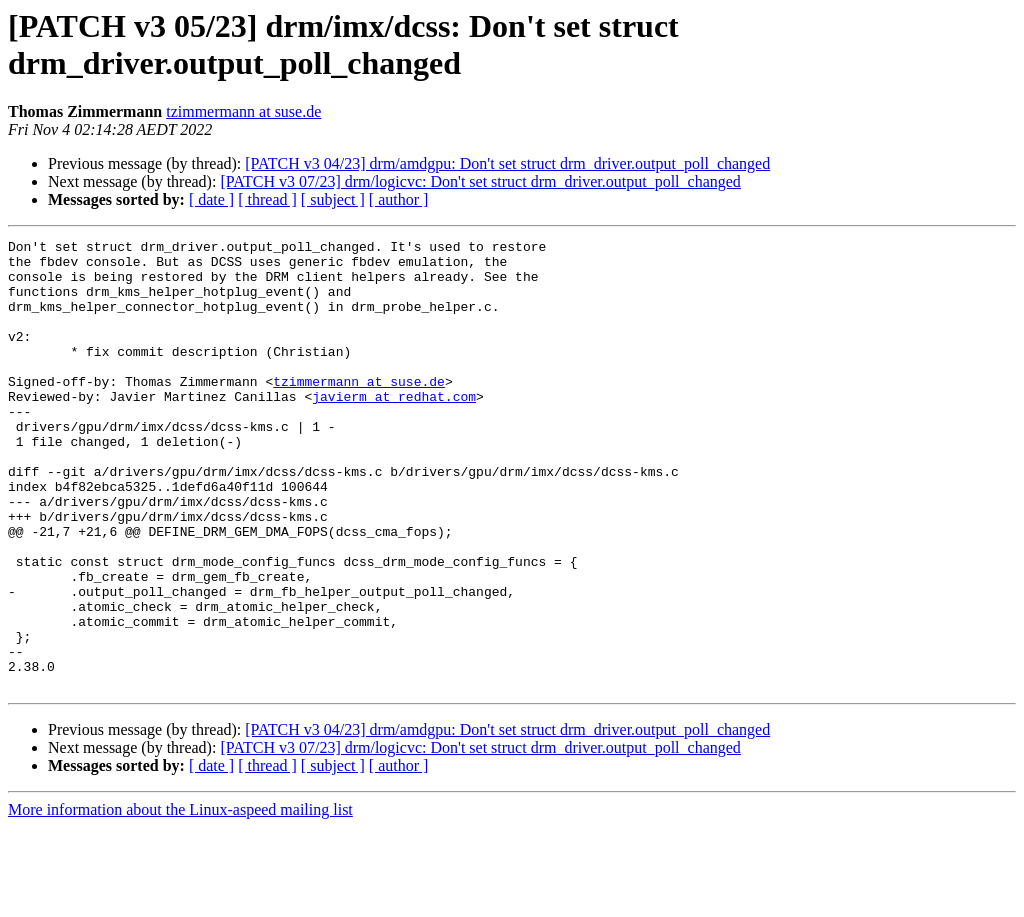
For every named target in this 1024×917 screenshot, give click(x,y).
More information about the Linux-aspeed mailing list (180, 899)
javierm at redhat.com (394, 429)
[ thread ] (267, 199)
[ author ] (399, 199)
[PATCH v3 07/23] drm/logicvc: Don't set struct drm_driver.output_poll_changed (480, 181)
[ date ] (211, 199)
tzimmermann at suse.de (243, 111)
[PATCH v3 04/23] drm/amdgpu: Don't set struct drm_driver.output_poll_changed (507, 163)
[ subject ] (333, 199)
